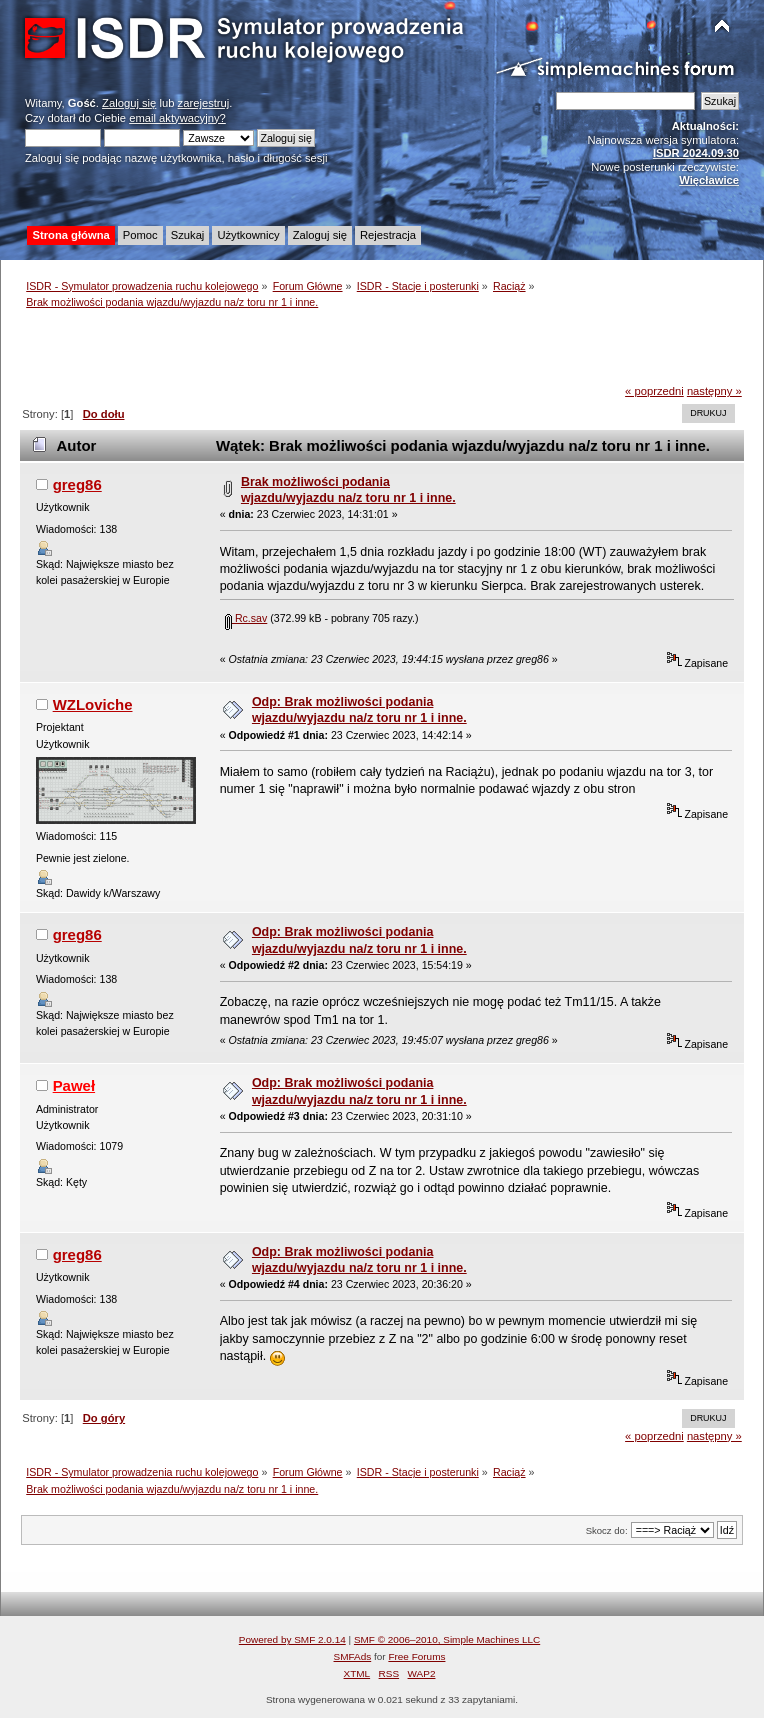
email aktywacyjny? (177, 118)
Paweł (74, 1085)
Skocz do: (607, 1530)
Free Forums (416, 1656)
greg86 (77, 484)
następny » (714, 391)
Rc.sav (246, 618)
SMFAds (353, 1656)
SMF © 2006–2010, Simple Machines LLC (447, 1639)
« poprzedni (654, 391)
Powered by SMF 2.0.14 (292, 1639)
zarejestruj (204, 103)
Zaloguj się (129, 103)
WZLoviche (93, 704)
